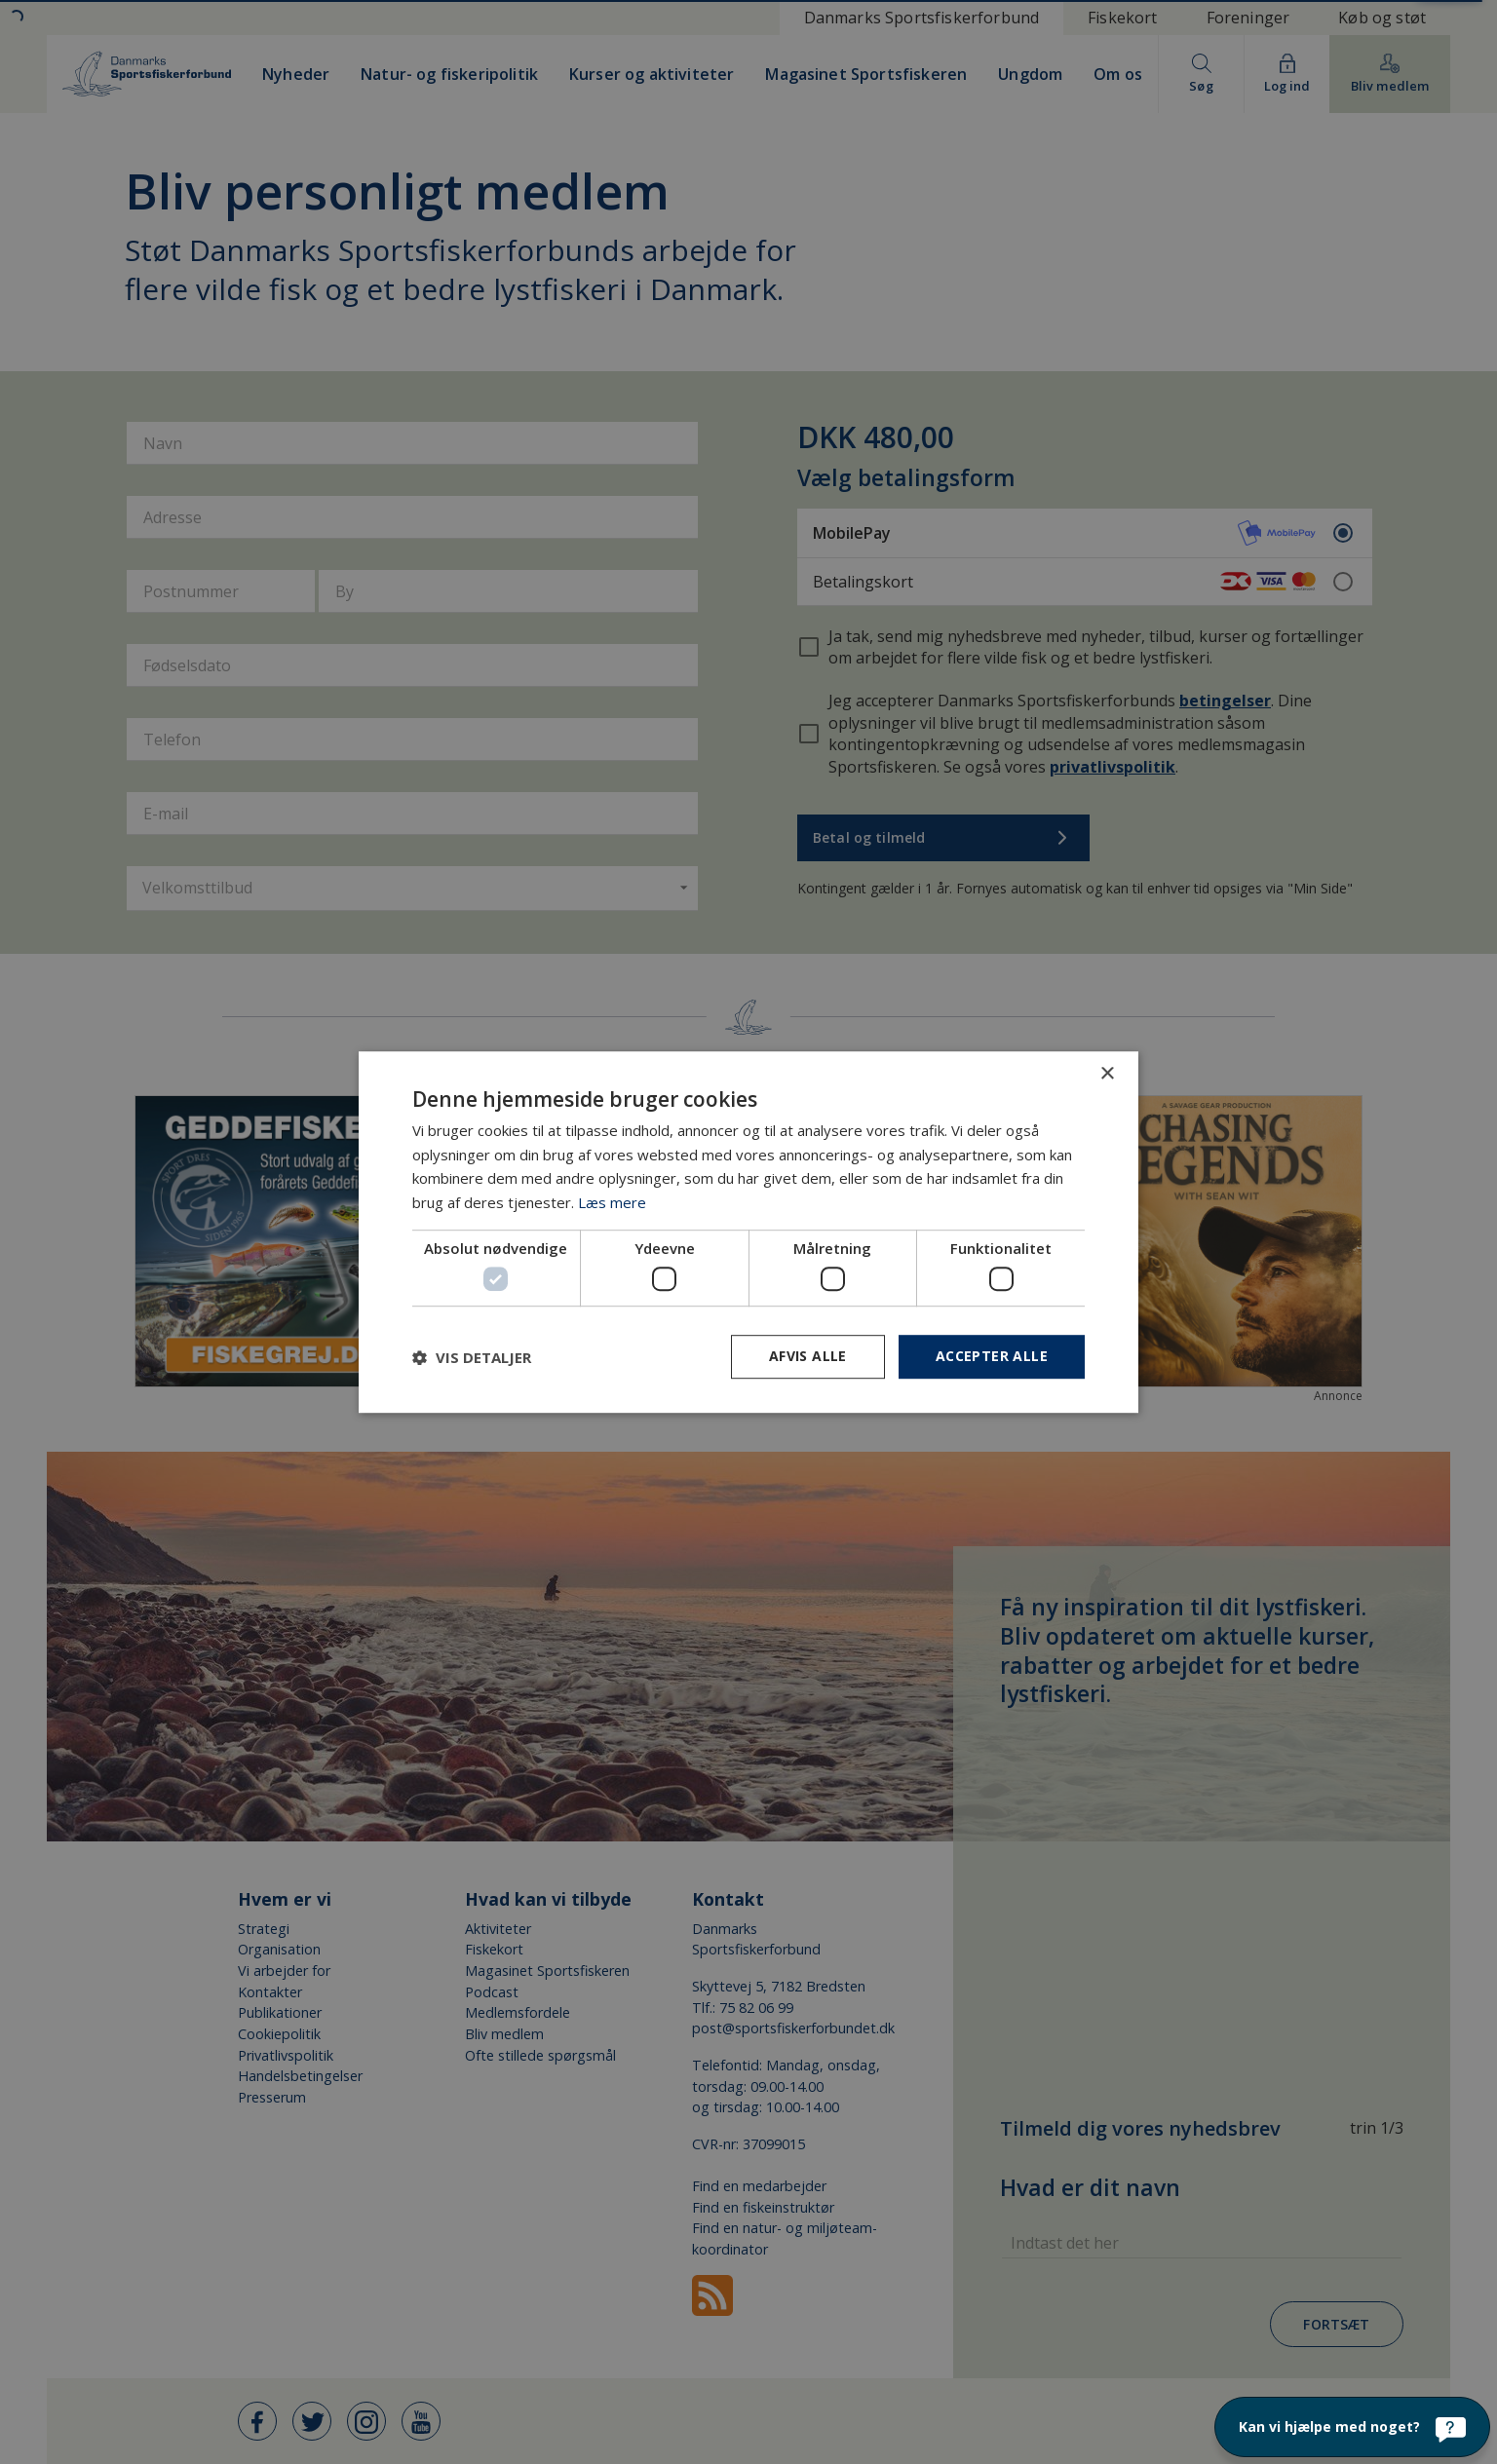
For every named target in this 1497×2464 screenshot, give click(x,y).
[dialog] (748, 1232)
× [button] (1106, 1074)
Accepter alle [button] (992, 1356)
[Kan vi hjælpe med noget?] (1352, 2427)
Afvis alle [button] (808, 1356)
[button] (471, 1357)
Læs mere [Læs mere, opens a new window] (612, 1202)
